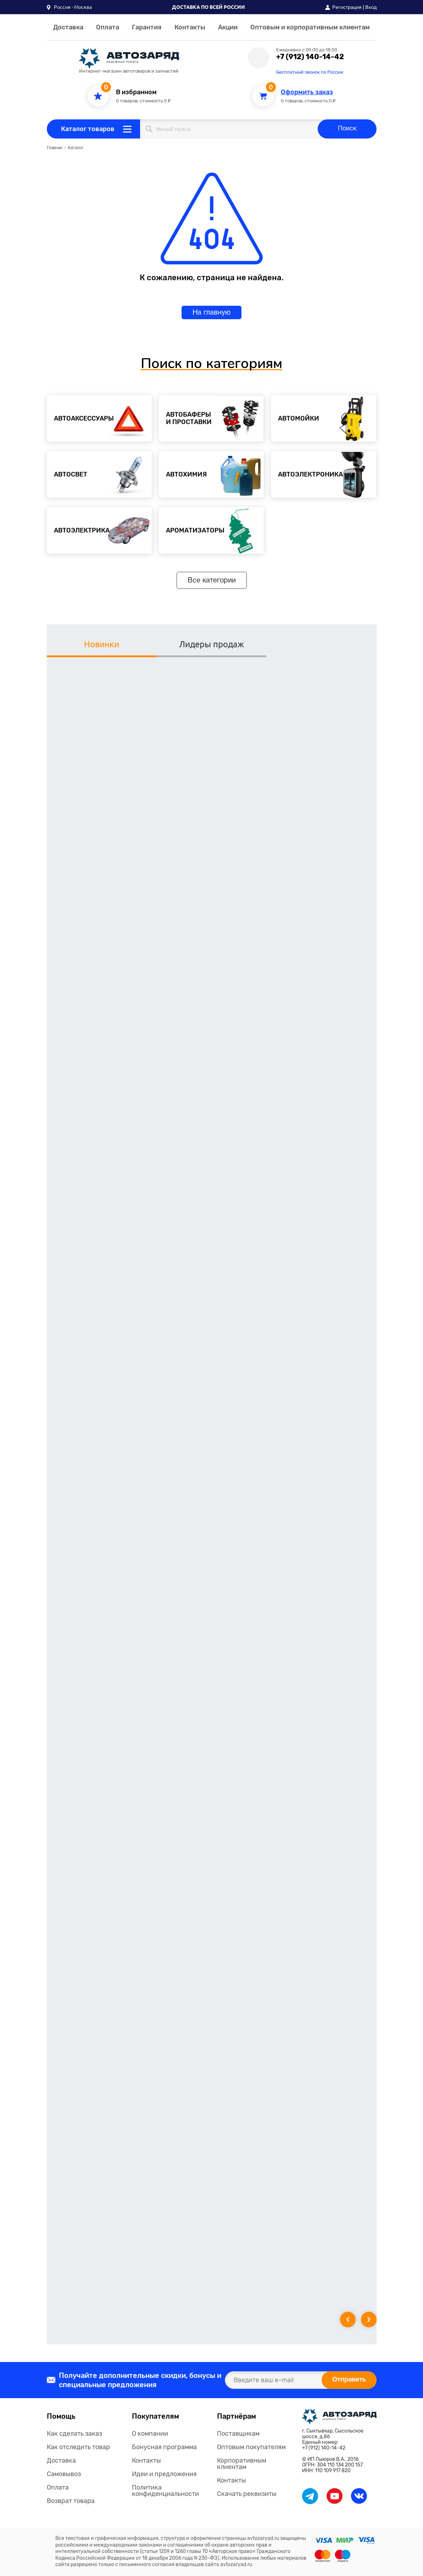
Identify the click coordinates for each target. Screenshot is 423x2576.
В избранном (136, 92)
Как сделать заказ (74, 2433)
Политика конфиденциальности (165, 2491)
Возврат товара (71, 2501)
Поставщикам (238, 2433)
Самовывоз (64, 2474)
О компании (150, 2433)
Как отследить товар (78, 2447)
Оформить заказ (307, 92)
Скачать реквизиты (247, 2494)
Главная (54, 148)
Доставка (68, 27)
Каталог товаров (88, 129)
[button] (69, 7)
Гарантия (146, 27)
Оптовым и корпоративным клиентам (310, 27)
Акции (228, 27)
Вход (371, 7)
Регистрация (347, 7)
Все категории (212, 580)
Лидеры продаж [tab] (211, 644)
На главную (211, 313)
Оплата (107, 27)
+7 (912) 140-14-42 (310, 56)
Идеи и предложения (164, 2474)
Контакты (189, 27)
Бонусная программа (164, 2447)
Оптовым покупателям (251, 2447)
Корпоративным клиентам (241, 2464)
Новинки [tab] (101, 644)
